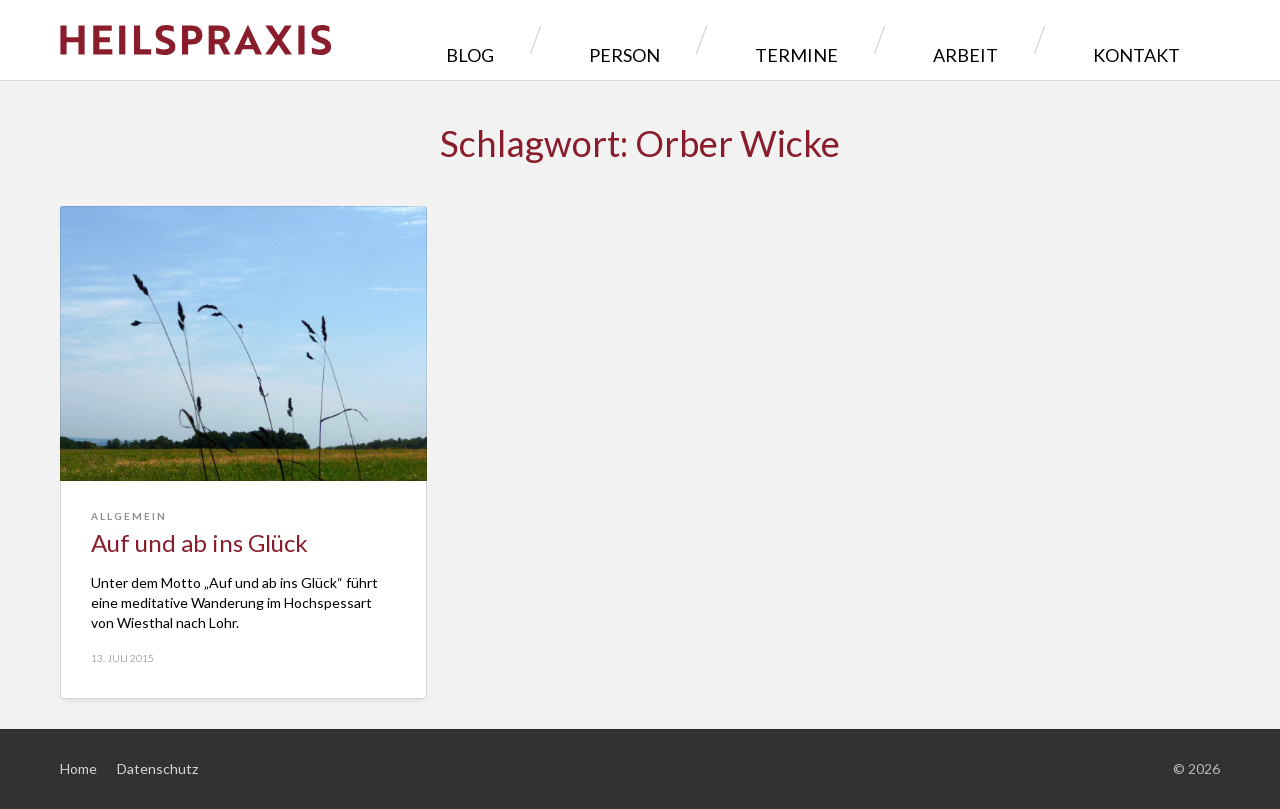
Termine (907, 39)
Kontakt (1151, 39)
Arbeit (1027, 39)
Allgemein (129, 516)
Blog (674, 39)
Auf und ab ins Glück (199, 542)
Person (784, 39)
